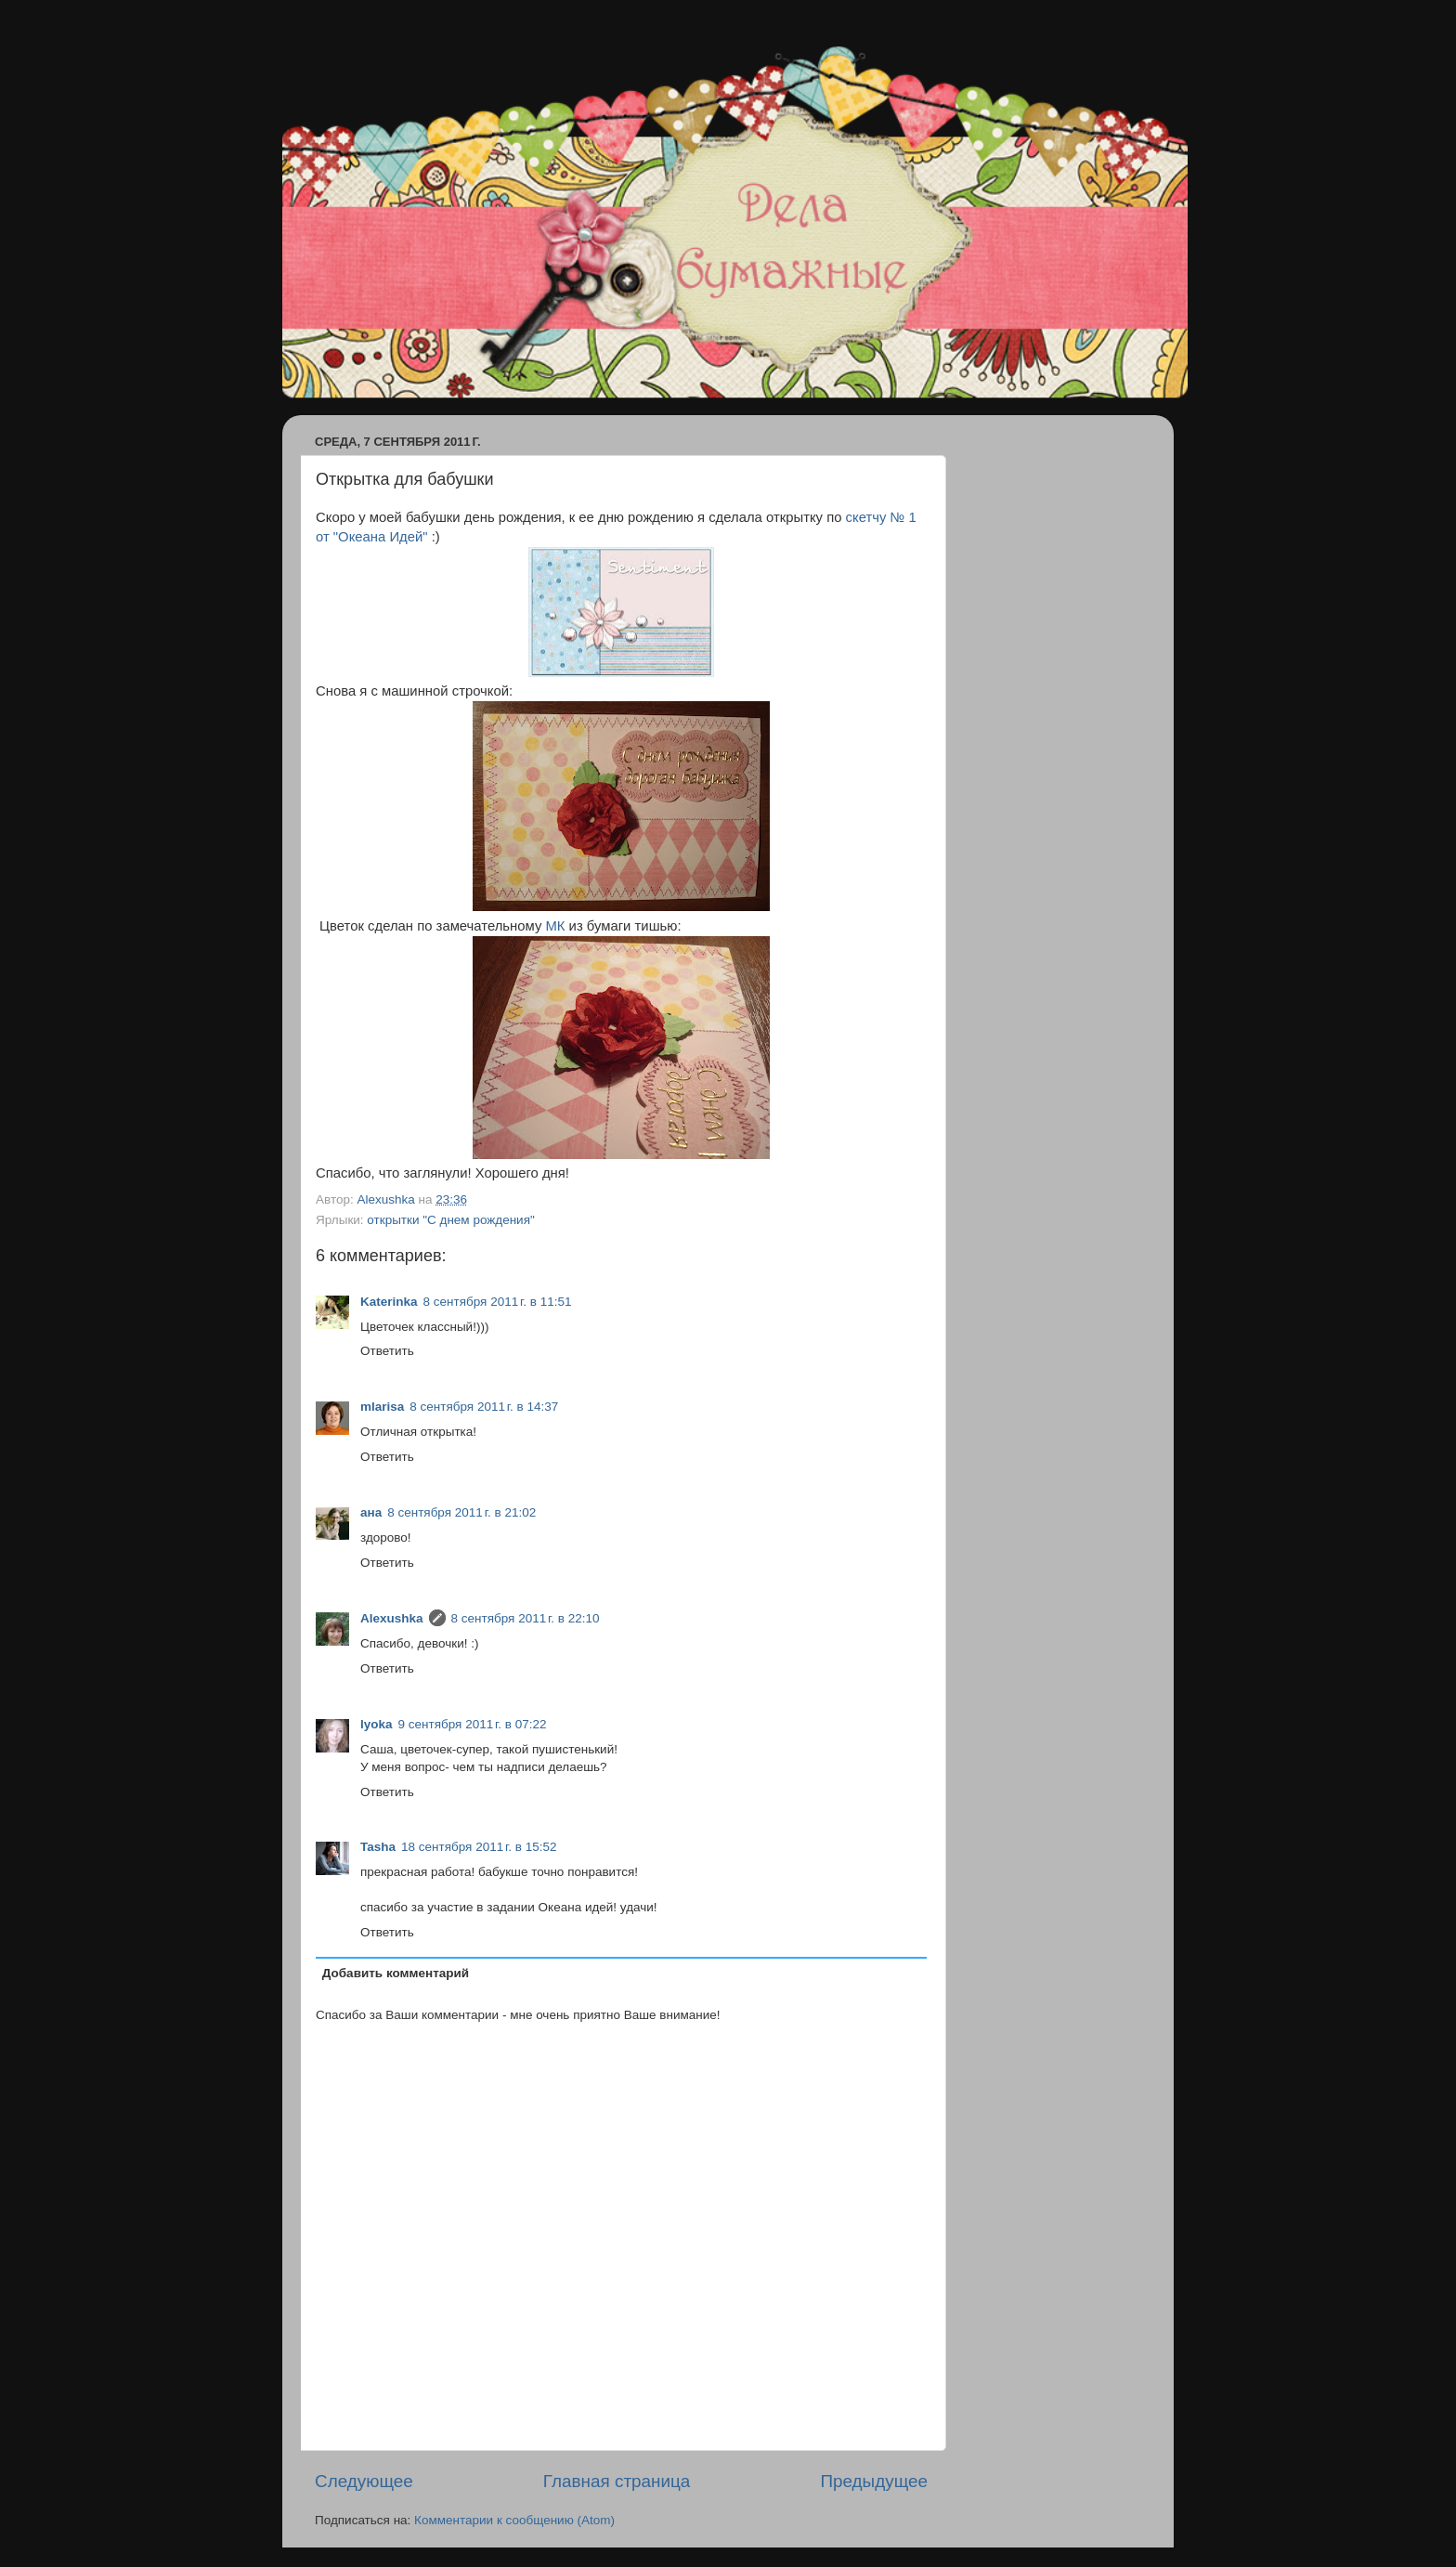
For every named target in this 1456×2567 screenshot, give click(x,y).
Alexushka (391, 1618)
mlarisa (382, 1407)
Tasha (378, 1847)
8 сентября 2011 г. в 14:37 (484, 1407)
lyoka (376, 1724)
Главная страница (617, 2481)
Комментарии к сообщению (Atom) (514, 2520)
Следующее (364, 2481)
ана (371, 1512)
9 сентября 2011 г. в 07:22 (472, 1724)
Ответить (387, 1351)
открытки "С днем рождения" (450, 1220)
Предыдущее (874, 2481)
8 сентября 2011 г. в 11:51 (497, 1302)
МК (555, 926)
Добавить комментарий (395, 1973)
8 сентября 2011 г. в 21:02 (461, 1512)
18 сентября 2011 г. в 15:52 (479, 1847)
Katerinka (389, 1302)
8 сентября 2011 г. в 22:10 (525, 1618)
